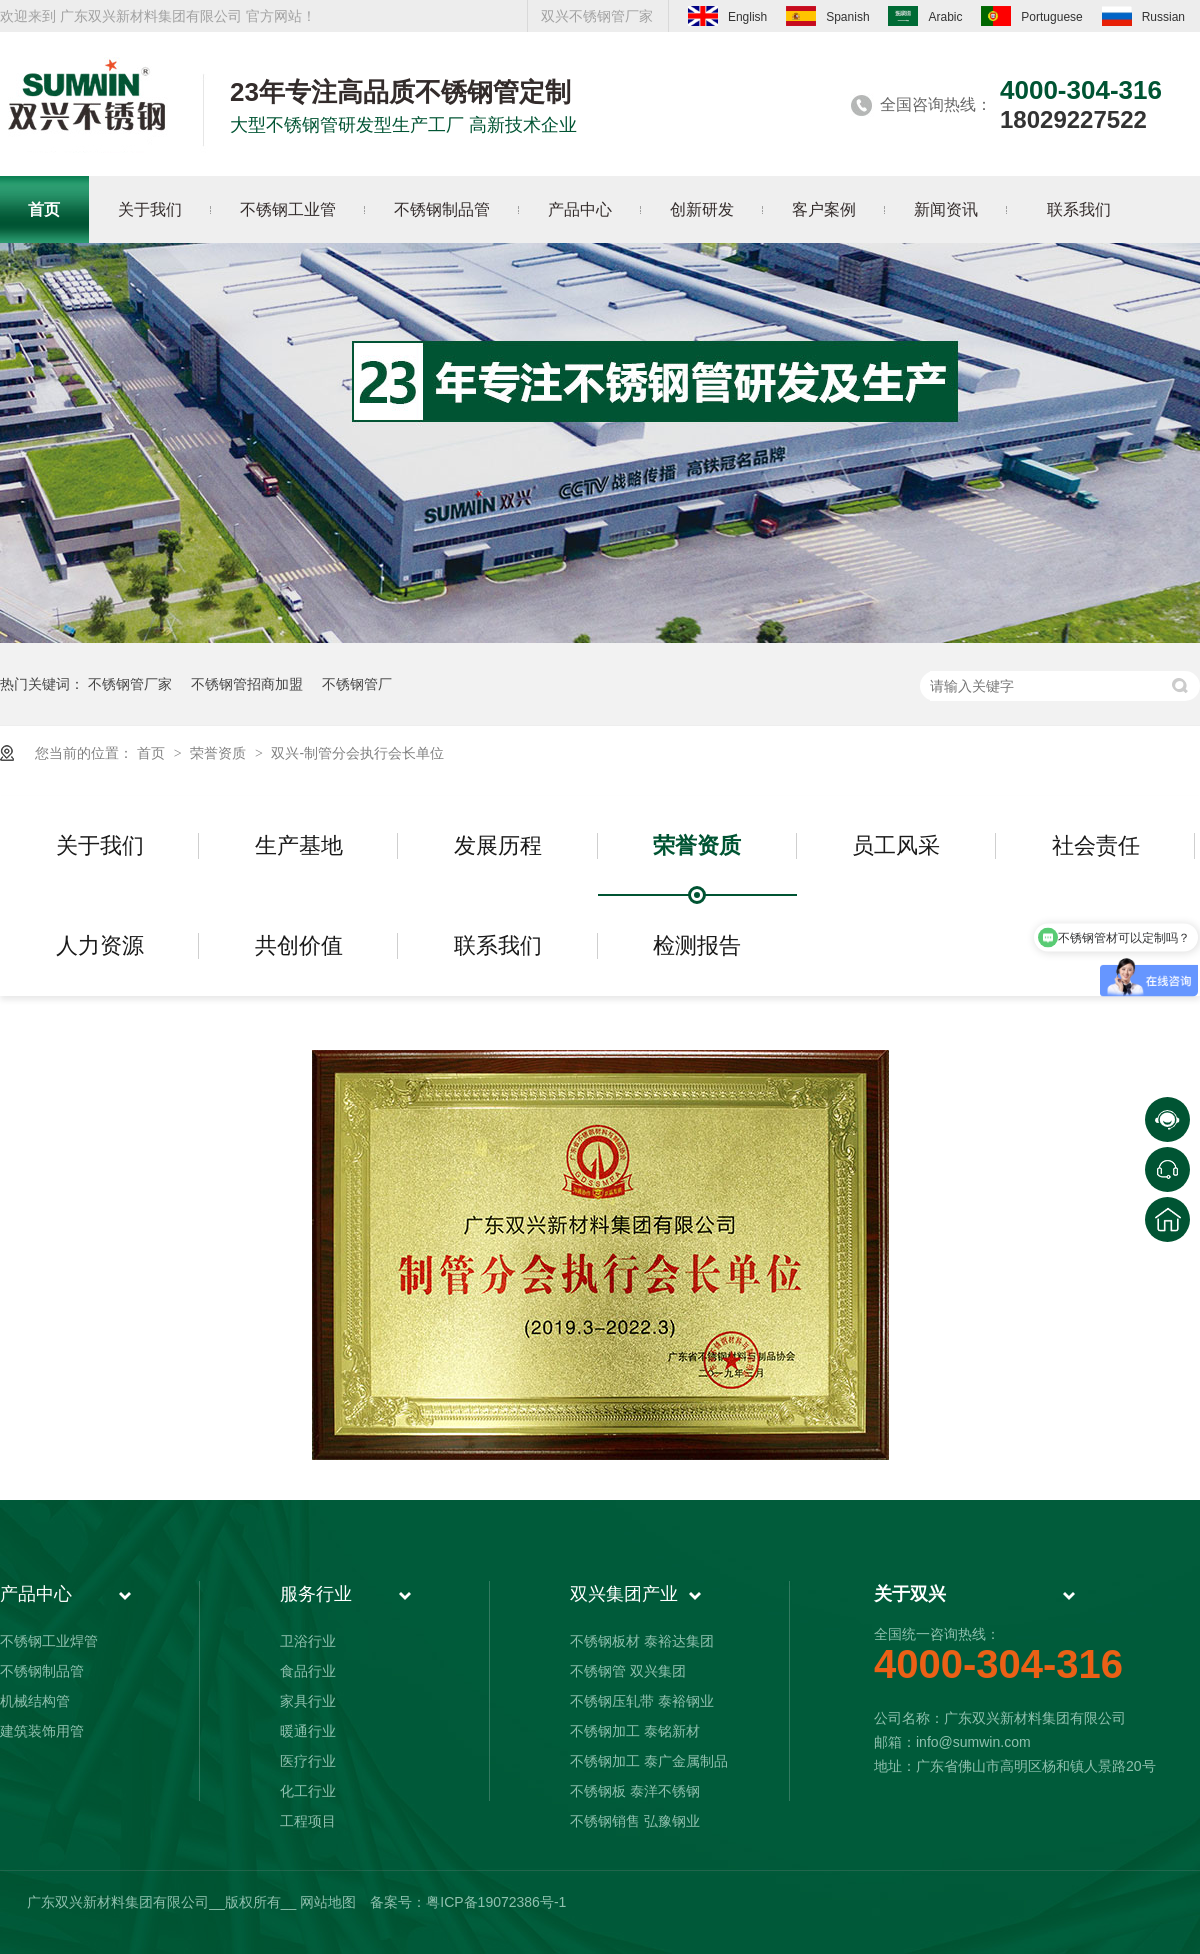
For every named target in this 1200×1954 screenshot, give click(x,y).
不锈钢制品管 (42, 1671)
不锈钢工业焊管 (49, 1641)
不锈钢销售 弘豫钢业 (635, 1821)
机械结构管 (35, 1701)
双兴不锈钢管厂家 (597, 16)
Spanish (827, 16)
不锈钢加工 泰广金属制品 (649, 1761)
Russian (1143, 16)
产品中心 (36, 1594)
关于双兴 (910, 1594)
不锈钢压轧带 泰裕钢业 (642, 1701)
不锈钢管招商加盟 (247, 684)
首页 (153, 753)
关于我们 (100, 845)
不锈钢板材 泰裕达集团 (642, 1641)
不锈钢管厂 (357, 684)
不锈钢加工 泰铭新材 (635, 1731)
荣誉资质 (220, 753)
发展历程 (498, 845)
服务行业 (316, 1594)
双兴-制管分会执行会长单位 (357, 753)
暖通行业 (308, 1731)
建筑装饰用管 (42, 1731)
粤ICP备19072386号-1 (496, 1902)
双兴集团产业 (624, 1594)
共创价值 (299, 945)
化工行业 (308, 1791)
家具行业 (308, 1701)
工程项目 (308, 1821)
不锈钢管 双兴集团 (628, 1671)
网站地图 (328, 1902)
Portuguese (1031, 16)
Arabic (925, 16)
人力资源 (100, 945)
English (727, 16)
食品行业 (308, 1671)
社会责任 (1096, 845)
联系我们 (498, 945)
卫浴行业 (308, 1641)
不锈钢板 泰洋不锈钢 (635, 1791)
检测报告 (697, 945)
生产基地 (299, 845)
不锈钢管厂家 (130, 684)
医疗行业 (308, 1761)
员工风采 (896, 845)
